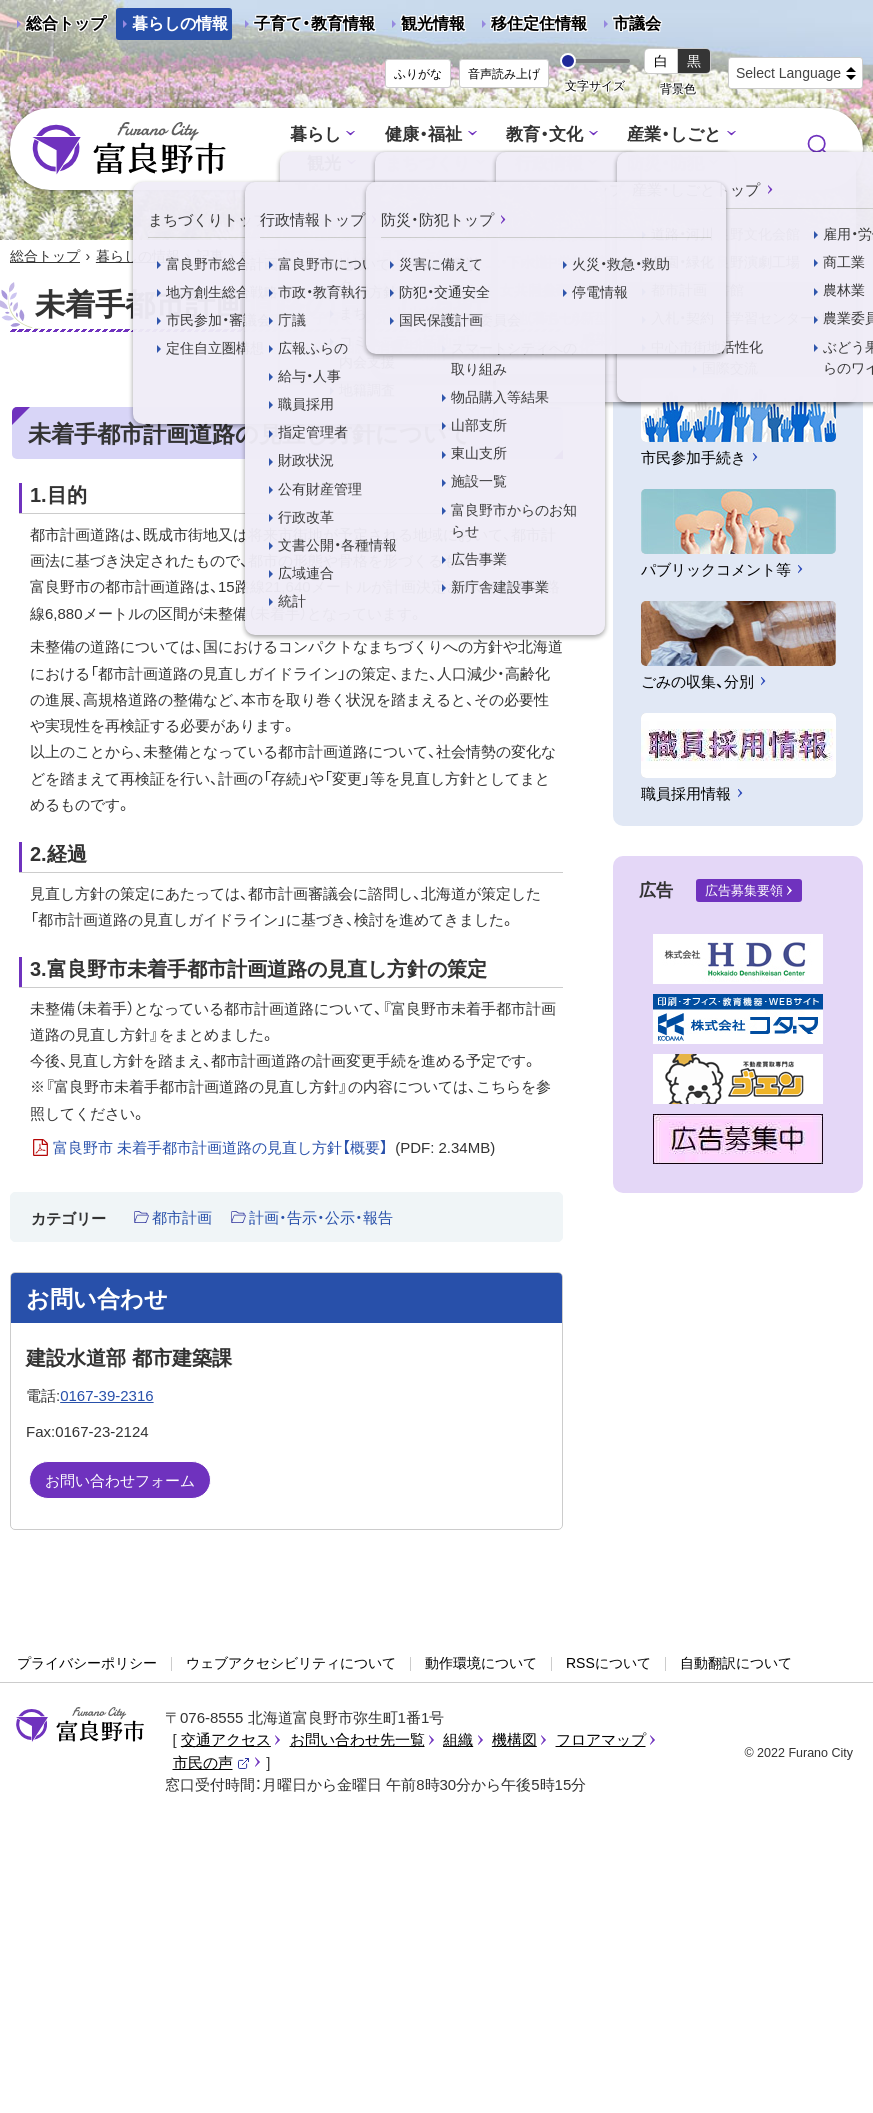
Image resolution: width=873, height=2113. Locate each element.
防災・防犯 (665, 163)
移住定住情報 (531, 27)
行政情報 (549, 163)
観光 (324, 163)
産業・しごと (674, 134)
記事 (210, 256)
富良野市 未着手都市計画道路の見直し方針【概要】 (274, 1148)
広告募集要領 (744, 890)
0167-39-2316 (106, 1395)
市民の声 (212, 1762)
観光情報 (425, 27)
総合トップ (66, 23)
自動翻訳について (736, 1663)
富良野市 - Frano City (129, 149)
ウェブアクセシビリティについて (291, 1663)
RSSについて (608, 1663)
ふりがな (418, 74)
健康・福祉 (423, 134)
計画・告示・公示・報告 (321, 1217)
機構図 (514, 1739)
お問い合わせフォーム (120, 1480)
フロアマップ (601, 1739)
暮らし (315, 134)
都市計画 (182, 1217)
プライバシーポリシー (87, 1663)
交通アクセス (226, 1739)
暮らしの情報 (180, 23)
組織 (458, 1739)
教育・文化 (544, 134)
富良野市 (80, 1725)
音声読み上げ (504, 74)
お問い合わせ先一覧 (357, 1739)
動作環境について (481, 1663)
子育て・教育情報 (314, 23)
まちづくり (427, 163)
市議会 (637, 23)
